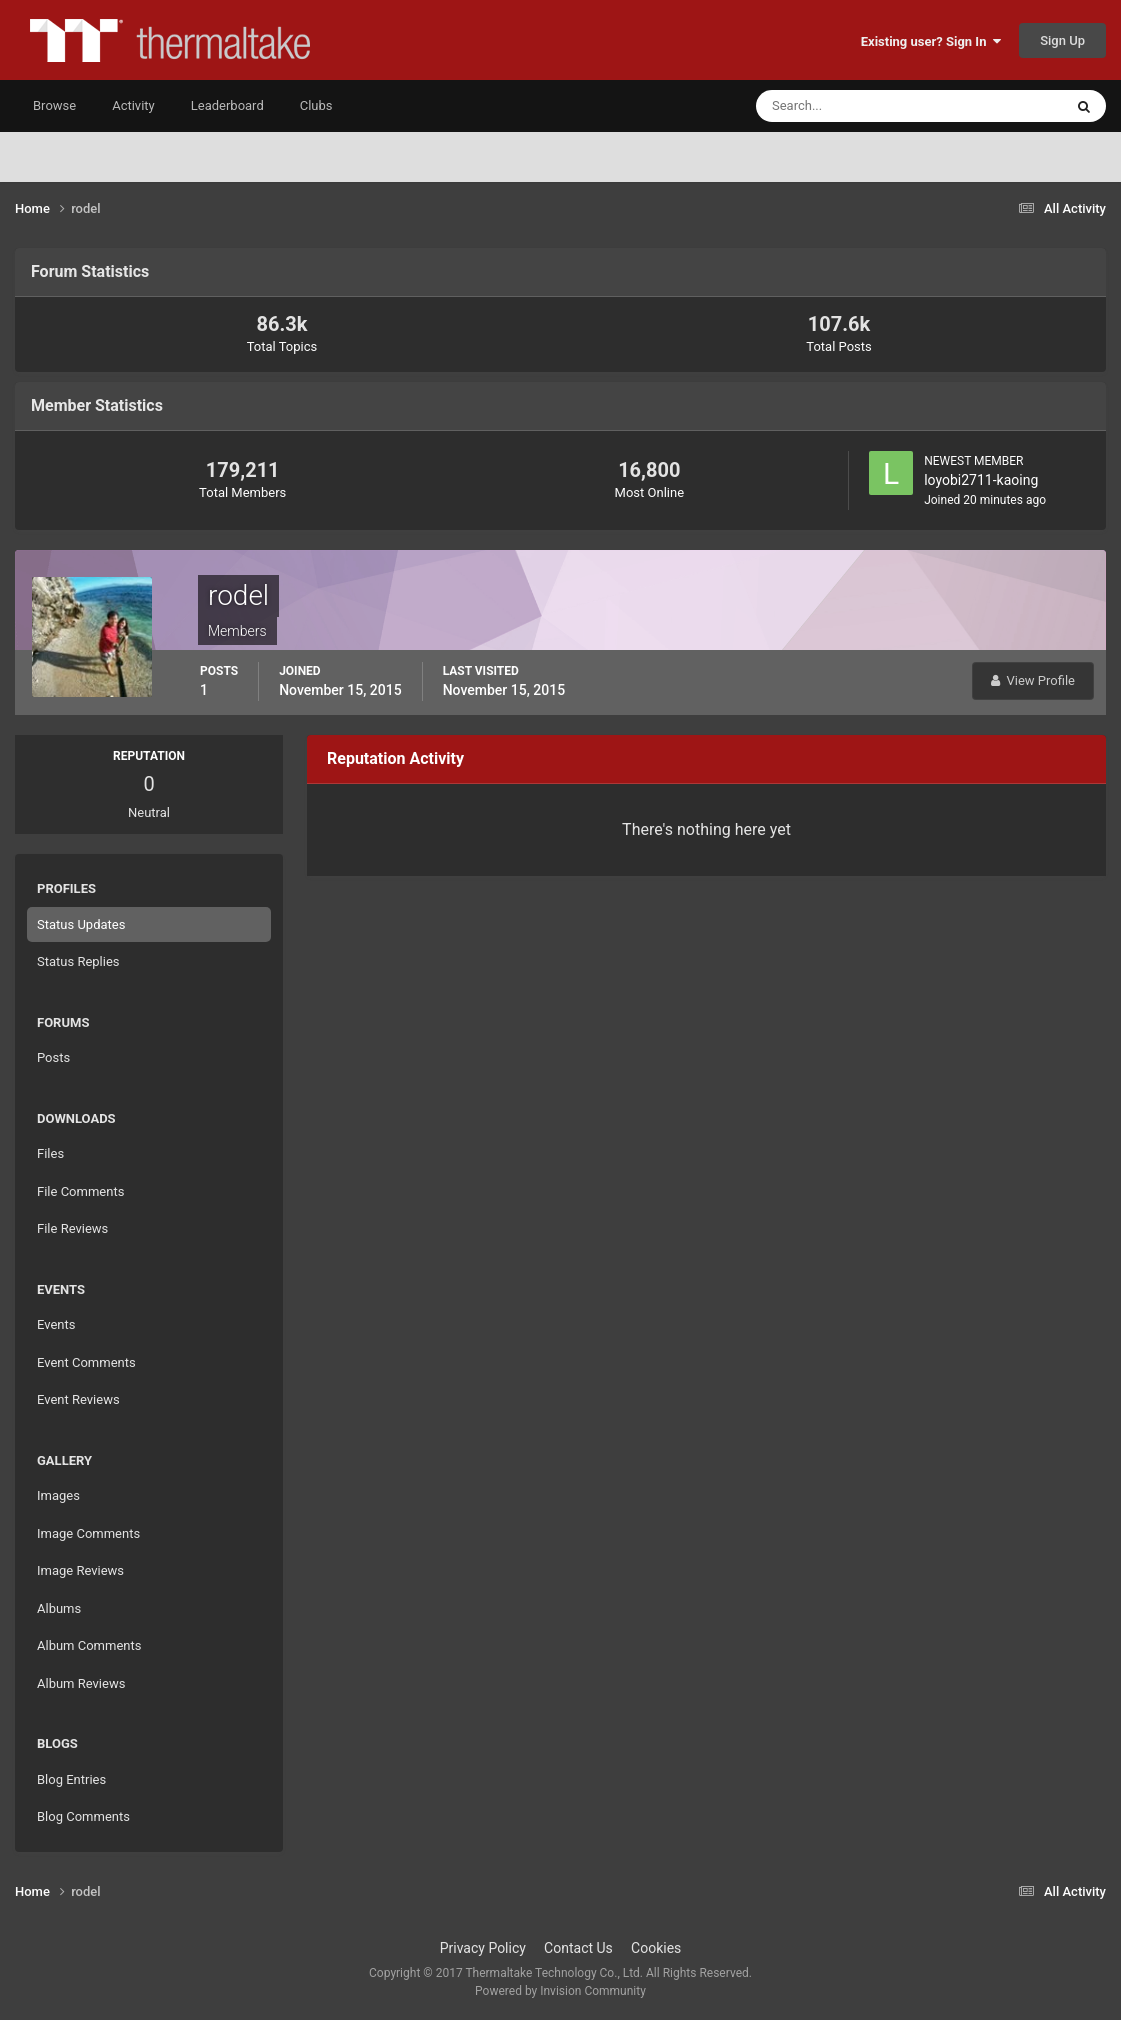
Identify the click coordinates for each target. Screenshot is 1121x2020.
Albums (59, 1608)
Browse (54, 105)
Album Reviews (81, 1683)
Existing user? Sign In (931, 41)
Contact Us (578, 1948)
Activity (133, 105)
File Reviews (72, 1228)
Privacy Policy (483, 1948)
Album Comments (89, 1645)
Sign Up (1062, 40)
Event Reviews (78, 1399)
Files (50, 1153)
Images (58, 1495)
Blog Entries (71, 1779)
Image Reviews (80, 1570)
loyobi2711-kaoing (981, 480)
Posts (53, 1057)
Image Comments (88, 1533)
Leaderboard (227, 105)
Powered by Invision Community (560, 1991)
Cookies (656, 1948)
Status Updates (81, 924)
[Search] (848, 106)
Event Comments (86, 1362)
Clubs (316, 105)
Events (56, 1324)
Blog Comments (83, 1816)
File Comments (80, 1191)
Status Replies (78, 961)
